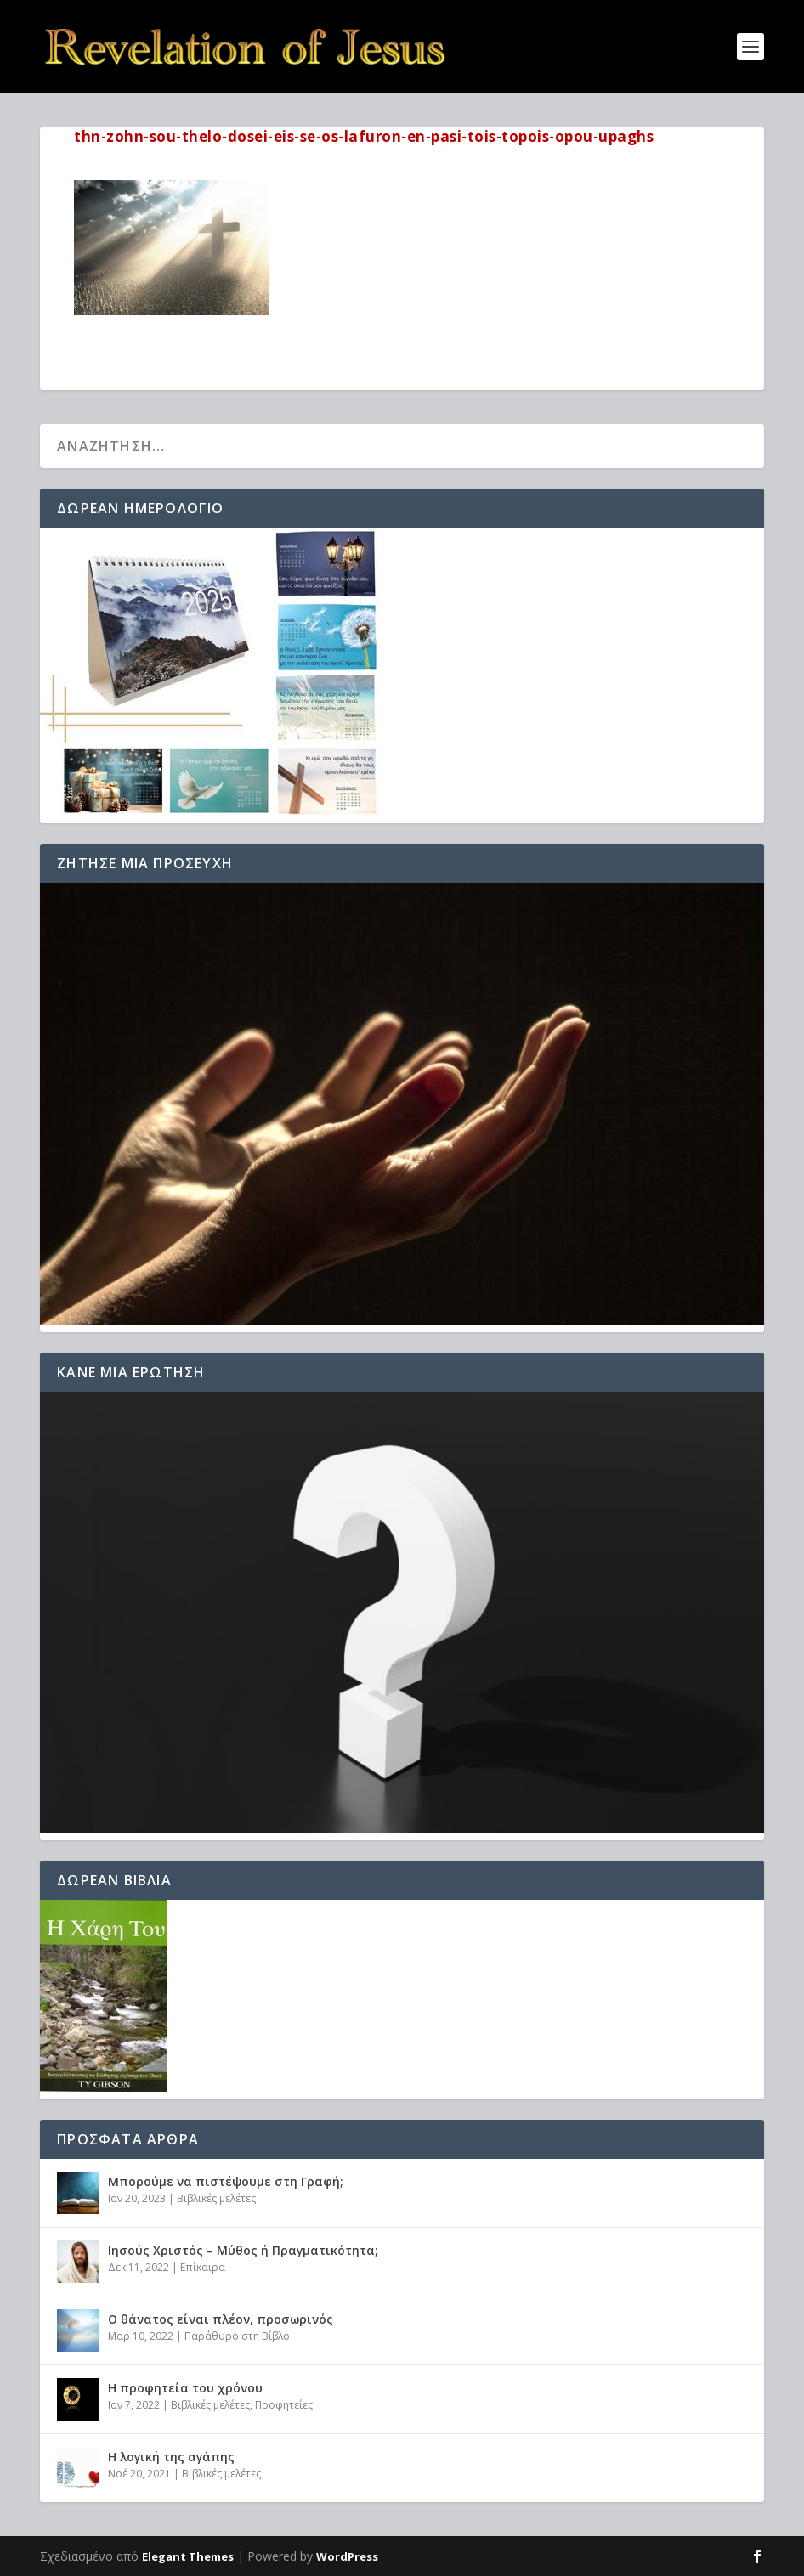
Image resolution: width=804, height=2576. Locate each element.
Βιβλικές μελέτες (216, 2198)
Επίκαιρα (202, 2267)
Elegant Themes (188, 2556)
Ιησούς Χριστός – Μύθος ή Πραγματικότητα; (243, 2250)
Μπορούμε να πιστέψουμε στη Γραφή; (225, 2181)
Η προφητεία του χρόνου (185, 2388)
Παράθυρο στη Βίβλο (237, 2336)
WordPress (347, 2556)
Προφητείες (284, 2405)
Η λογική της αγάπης (171, 2457)
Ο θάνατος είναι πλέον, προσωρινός (220, 2319)
